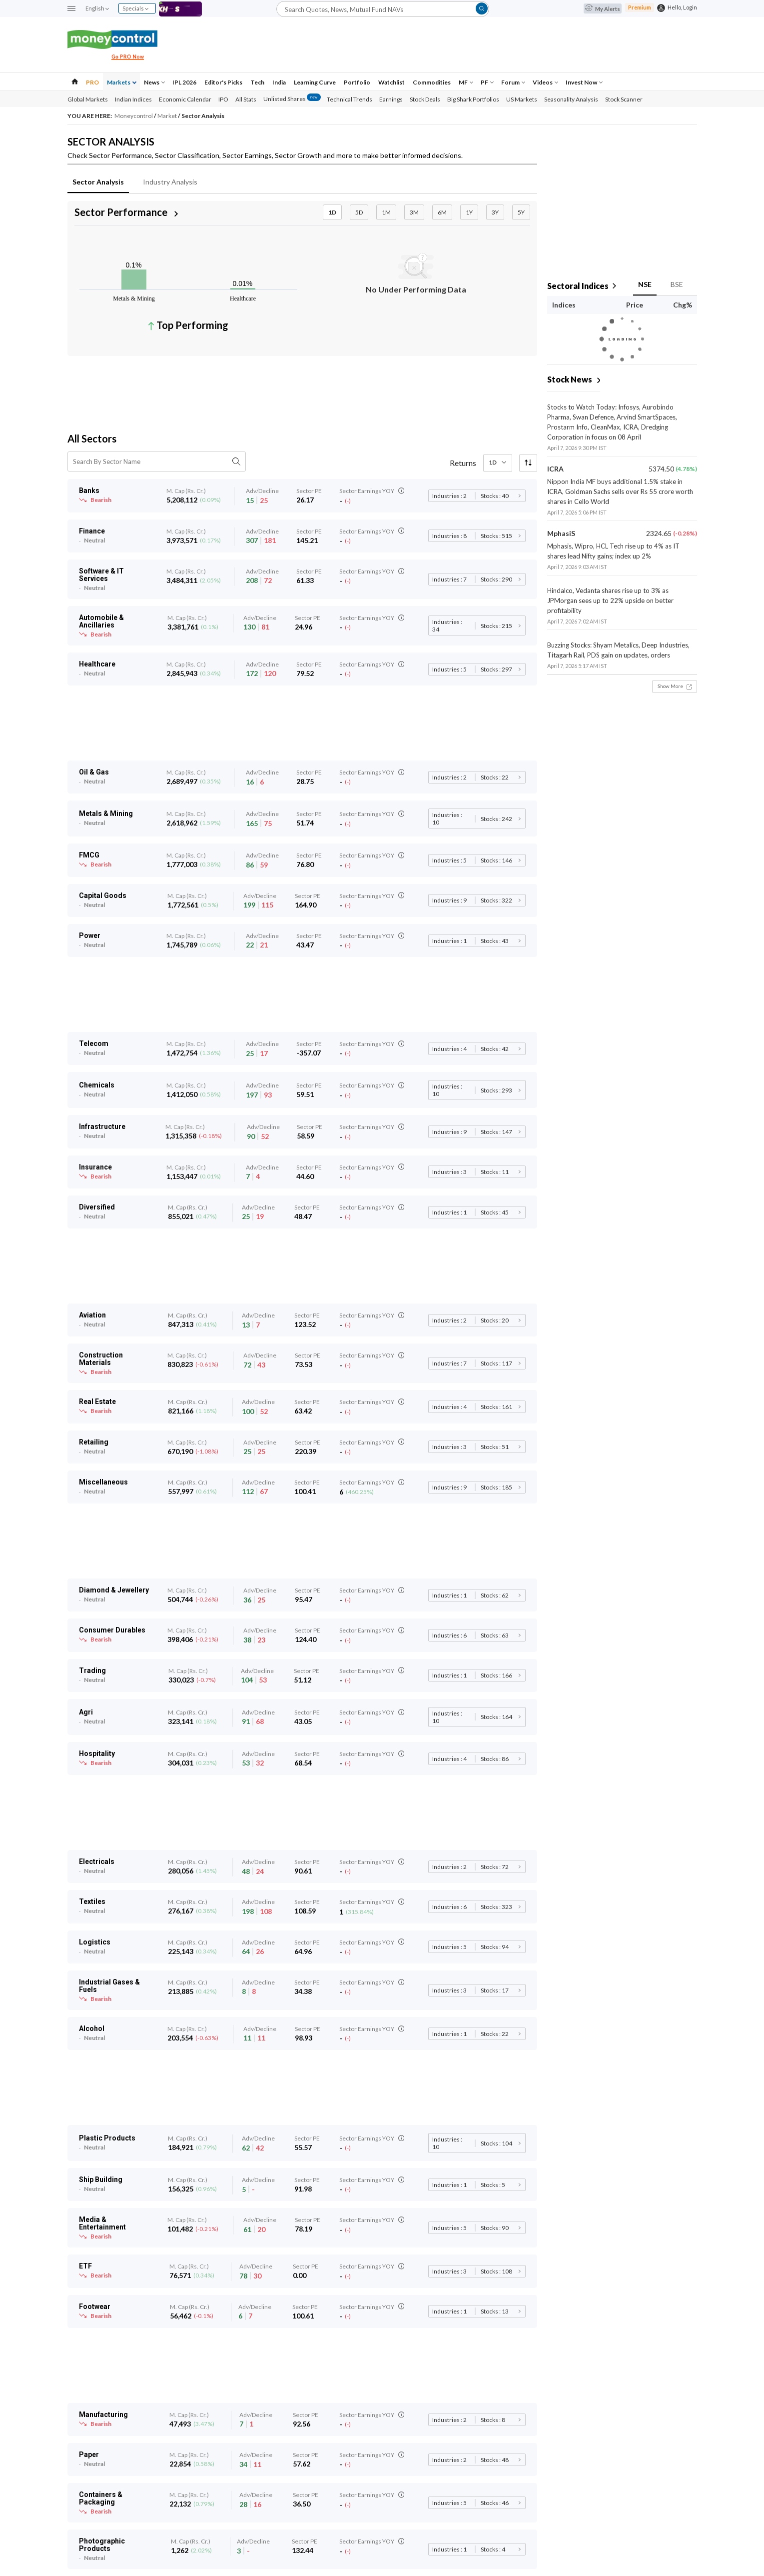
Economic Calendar (185, 99)
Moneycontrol (134, 116)
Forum (513, 82)
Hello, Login (682, 7)
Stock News (569, 379)
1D (332, 212)
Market (167, 116)
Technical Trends (349, 99)
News (154, 82)
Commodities (432, 82)
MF (466, 82)
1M (386, 212)
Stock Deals (425, 99)
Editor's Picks (223, 82)
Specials (135, 8)
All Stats (245, 99)
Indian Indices (133, 99)
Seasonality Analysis (571, 99)
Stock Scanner (624, 99)
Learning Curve (315, 82)
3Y (495, 212)
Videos (545, 82)
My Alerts (602, 9)
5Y (521, 212)
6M (442, 212)
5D (359, 212)
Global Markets (87, 99)
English (96, 8)
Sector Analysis (98, 182)
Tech (257, 82)
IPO (223, 99)
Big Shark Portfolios (473, 99)
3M (414, 212)
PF (487, 82)
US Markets (521, 99)
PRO (92, 82)
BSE (677, 284)
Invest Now (584, 82)
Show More (675, 686)
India (279, 82)
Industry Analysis (170, 182)
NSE (645, 284)
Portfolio (357, 82)
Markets (121, 82)
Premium (639, 7)
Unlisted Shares (292, 98)
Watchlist (391, 82)
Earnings (391, 99)
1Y (469, 212)
